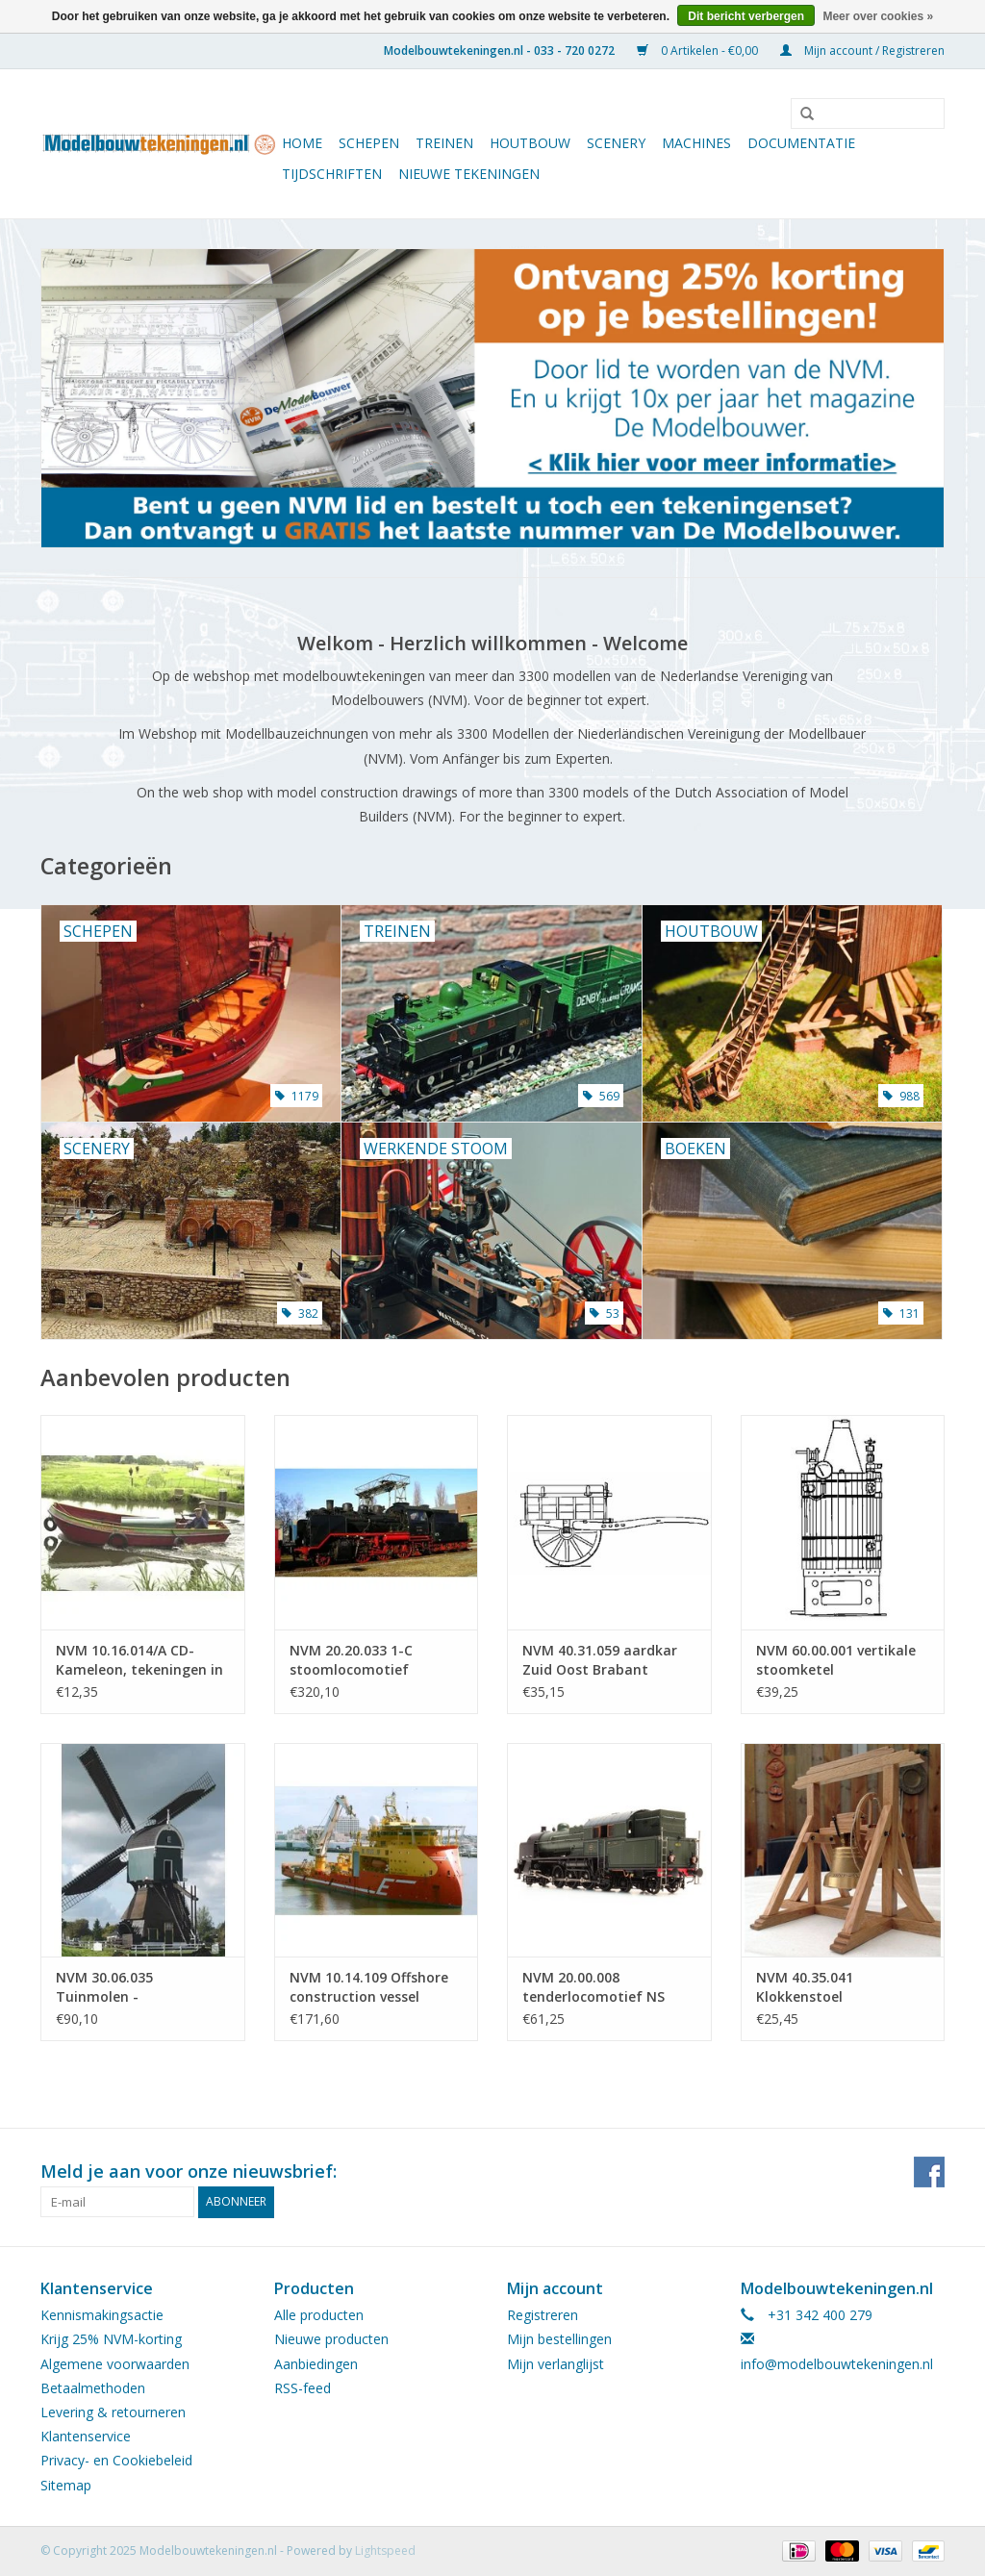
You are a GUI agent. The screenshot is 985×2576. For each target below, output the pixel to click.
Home (302, 143)
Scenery (616, 143)
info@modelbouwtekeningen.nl (837, 2364)
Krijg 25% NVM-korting (111, 2339)
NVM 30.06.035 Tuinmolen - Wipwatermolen (109, 1987)
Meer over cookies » (877, 16)
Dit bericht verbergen (746, 16)
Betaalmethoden (92, 2388)
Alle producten (319, 2315)
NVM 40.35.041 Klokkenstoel (804, 1987)
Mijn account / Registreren (862, 50)
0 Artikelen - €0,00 (699, 50)
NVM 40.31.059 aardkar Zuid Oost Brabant (599, 1660)
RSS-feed (302, 2388)
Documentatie (801, 143)
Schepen (369, 143)
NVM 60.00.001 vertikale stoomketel (836, 1660)
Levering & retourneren (113, 2412)
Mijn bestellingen (559, 2339)
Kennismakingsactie (102, 2315)
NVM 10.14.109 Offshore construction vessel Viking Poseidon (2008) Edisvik (369, 1987)
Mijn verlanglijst (555, 2364)
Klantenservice (85, 2436)
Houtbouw (530, 143)
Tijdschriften (332, 173)
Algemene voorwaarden (114, 2364)
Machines (696, 143)
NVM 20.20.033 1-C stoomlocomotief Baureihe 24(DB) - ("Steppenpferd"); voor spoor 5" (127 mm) (365, 1660)
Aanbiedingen (316, 2364)
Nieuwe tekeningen (469, 173)
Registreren (542, 2315)
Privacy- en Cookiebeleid (116, 2460)
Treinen (444, 143)
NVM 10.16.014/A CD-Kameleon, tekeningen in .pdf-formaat (139, 1660)
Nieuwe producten (331, 2339)
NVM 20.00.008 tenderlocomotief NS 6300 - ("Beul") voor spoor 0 (607, 1987)
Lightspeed (385, 2550)
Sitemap (65, 2485)
